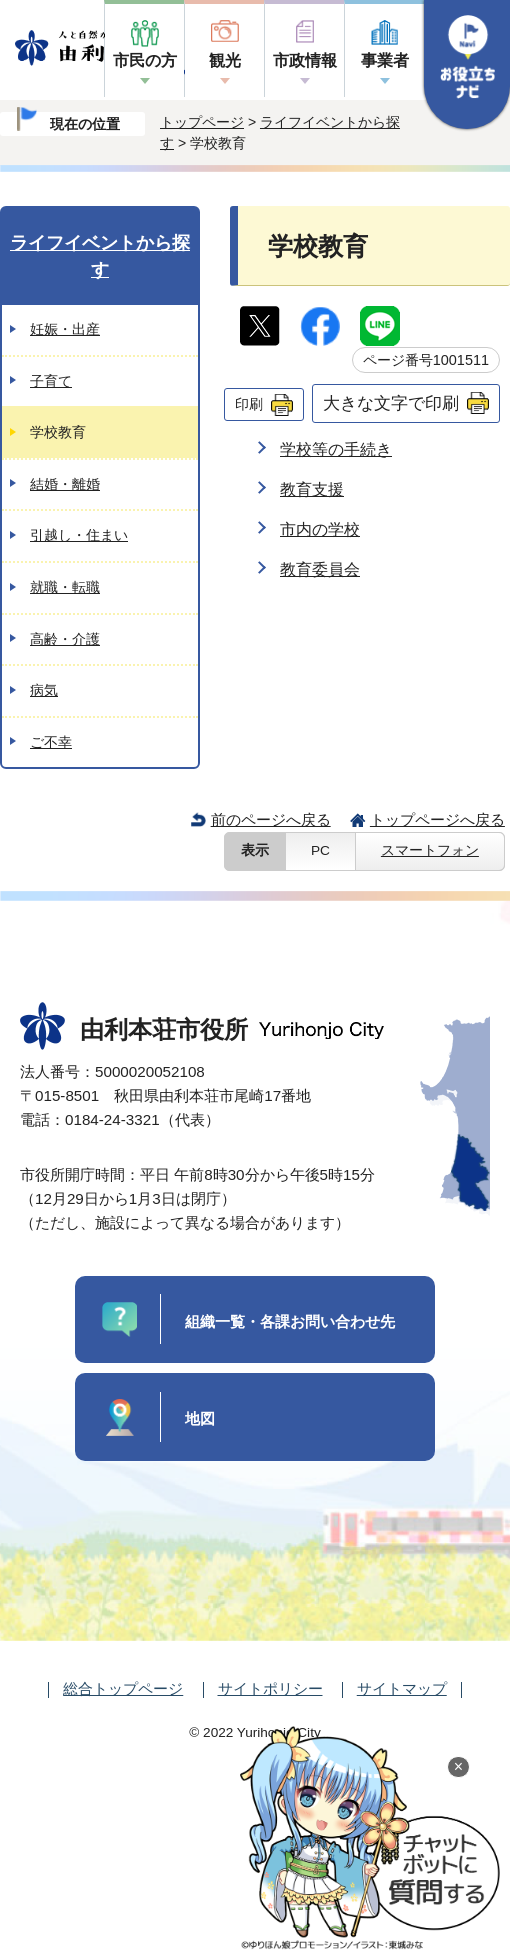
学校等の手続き (336, 449)
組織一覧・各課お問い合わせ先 (290, 1321)
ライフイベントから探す (100, 256)
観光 (225, 60)
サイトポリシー (270, 1688)
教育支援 (312, 489)
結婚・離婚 (65, 484)
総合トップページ (123, 1688)
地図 (200, 1418)
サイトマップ (402, 1688)
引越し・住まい (79, 535)
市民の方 (145, 60)
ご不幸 (51, 742)
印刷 (249, 404)
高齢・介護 (65, 639)
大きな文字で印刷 (391, 403)
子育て (51, 381)
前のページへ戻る (271, 819)
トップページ (202, 122)
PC (320, 850)
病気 (44, 690)
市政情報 (305, 60)
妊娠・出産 (65, 329)
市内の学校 (320, 529)
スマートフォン (430, 850)
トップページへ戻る (437, 819)
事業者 (385, 60)
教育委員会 (320, 569)
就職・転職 (65, 587)
